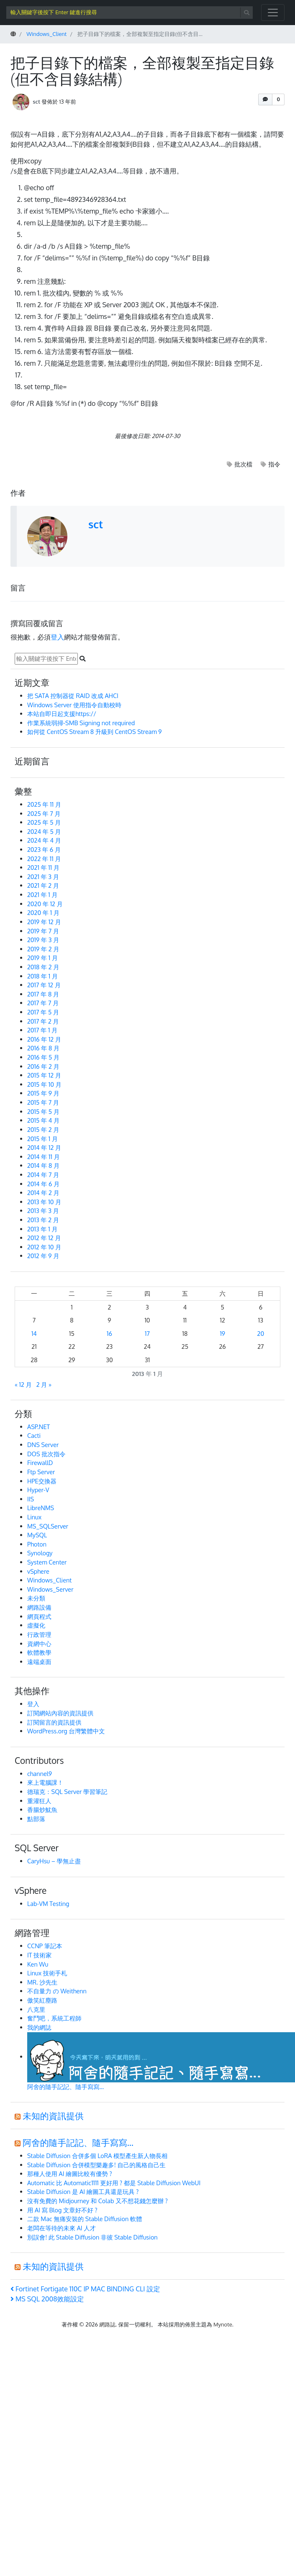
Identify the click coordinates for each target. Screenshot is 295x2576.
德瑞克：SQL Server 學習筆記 (67, 1791)
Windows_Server (50, 1589)
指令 (274, 464)
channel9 (39, 1773)
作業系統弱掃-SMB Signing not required (81, 722)
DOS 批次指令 (46, 1453)
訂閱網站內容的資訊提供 (60, 1713)
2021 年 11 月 (43, 867)
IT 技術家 (39, 1955)
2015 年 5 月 (43, 1111)
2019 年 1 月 (42, 957)
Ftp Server (41, 1471)
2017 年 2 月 (43, 1021)
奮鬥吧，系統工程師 (54, 2018)
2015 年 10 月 (44, 1084)
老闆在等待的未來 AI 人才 (61, 2228)
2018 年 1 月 (42, 976)
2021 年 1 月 (42, 894)
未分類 (36, 1598)
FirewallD (40, 1462)
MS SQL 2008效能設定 (47, 2299)
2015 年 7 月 (43, 1102)
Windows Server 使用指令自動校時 (74, 704)
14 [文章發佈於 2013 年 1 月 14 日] (34, 1333)
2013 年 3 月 (43, 1210)
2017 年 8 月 (43, 994)
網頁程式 (39, 1616)
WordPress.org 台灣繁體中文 (66, 1731)
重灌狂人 (39, 1800)
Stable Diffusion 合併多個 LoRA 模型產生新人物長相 (97, 2155)
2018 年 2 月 (43, 967)
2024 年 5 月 (44, 831)
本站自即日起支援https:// (61, 713)
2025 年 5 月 (44, 822)
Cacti (34, 1435)
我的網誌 (39, 2027)
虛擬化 (36, 1625)
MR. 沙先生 (42, 1982)
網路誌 (107, 2324)
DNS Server (43, 1444)
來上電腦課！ (45, 1782)
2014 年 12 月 (44, 1147)
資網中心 (39, 1643)
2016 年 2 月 (43, 1066)
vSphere (38, 1571)
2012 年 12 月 (44, 1237)
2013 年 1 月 (42, 1229)
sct (36, 101)
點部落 (36, 1818)
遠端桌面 (39, 1661)
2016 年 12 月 (44, 1039)
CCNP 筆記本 (44, 1945)
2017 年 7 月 (43, 1002)
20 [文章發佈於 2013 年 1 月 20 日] (260, 1333)
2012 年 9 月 (43, 1255)
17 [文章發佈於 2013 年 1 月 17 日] (147, 1333)
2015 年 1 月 (42, 1138)
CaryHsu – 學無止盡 (54, 1861)
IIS (30, 1499)
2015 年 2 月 (43, 1129)
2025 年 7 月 (44, 813)
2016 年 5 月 (43, 1057)
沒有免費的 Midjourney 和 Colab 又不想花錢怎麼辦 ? (97, 2200)
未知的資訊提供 (53, 2115)
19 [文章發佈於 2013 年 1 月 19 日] (222, 1333)
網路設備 (39, 1607)
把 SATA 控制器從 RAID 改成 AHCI (73, 695)
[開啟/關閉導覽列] (273, 12)
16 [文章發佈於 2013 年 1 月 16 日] (109, 1333)
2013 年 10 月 (44, 1201)
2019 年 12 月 (44, 921)
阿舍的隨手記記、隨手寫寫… (78, 2142)
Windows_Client (49, 1580)
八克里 (36, 2009)
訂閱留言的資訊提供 (54, 1722)
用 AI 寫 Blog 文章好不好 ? (62, 2210)
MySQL (37, 1535)
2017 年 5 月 (43, 1012)
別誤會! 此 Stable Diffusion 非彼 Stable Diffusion (92, 2237)
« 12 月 (23, 1384)
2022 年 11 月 (44, 858)
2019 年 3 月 (43, 939)
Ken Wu (37, 1964)
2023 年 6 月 (44, 849)
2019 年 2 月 (43, 949)
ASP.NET (38, 1426)
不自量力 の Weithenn (57, 1991)
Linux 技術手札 (47, 1973)
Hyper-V (38, 1489)
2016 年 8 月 (43, 1048)
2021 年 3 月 (43, 876)
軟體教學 (39, 1652)
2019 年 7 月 (43, 931)
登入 (57, 637)
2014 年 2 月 (43, 1192)
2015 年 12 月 (44, 1075)
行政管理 (39, 1634)
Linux (34, 1517)
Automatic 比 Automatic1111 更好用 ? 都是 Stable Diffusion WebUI (113, 2182)
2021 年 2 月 (43, 885)
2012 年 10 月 (44, 1247)
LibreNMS (40, 1507)
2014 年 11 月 (43, 1156)
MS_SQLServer (47, 1526)
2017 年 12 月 (44, 985)
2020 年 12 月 (45, 903)
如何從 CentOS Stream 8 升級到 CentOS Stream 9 (94, 731)
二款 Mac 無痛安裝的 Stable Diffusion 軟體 (84, 2218)
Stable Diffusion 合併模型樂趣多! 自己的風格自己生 (96, 2164)
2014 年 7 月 (43, 1174)
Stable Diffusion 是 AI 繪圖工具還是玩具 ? (83, 2191)
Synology (40, 1553)
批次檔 (243, 464)
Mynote (222, 2324)
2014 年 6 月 (43, 1183)
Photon (36, 1544)
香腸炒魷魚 (42, 1809)
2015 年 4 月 (43, 1120)
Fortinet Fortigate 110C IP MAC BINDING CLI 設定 (85, 2289)
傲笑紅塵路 (42, 2000)
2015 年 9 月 (43, 1093)
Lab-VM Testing (48, 1903)
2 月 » (44, 1384)
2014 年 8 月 (43, 1165)
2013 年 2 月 (43, 1219)
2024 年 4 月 (44, 840)
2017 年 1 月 (42, 1030)
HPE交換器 (41, 1481)
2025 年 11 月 (44, 804)
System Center (47, 1562)
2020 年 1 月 (43, 912)
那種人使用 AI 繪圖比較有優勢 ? (69, 2173)
